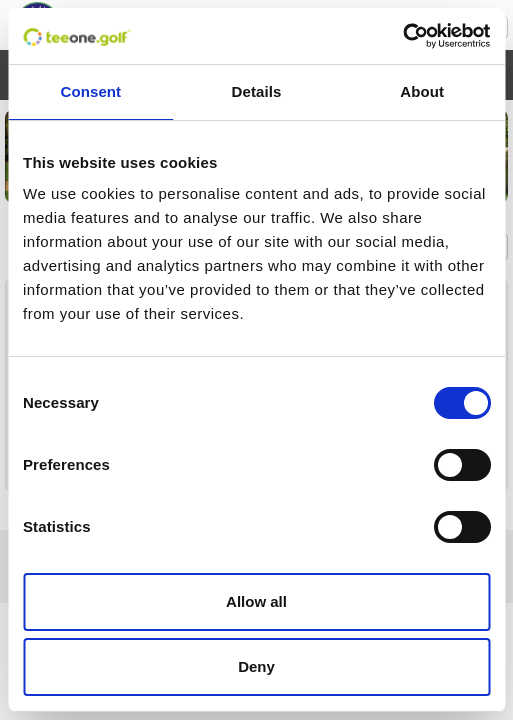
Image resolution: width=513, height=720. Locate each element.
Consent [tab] (90, 91)
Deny (256, 666)
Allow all (256, 601)
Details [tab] (257, 91)
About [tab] (422, 91)
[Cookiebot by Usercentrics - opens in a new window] (402, 36)
